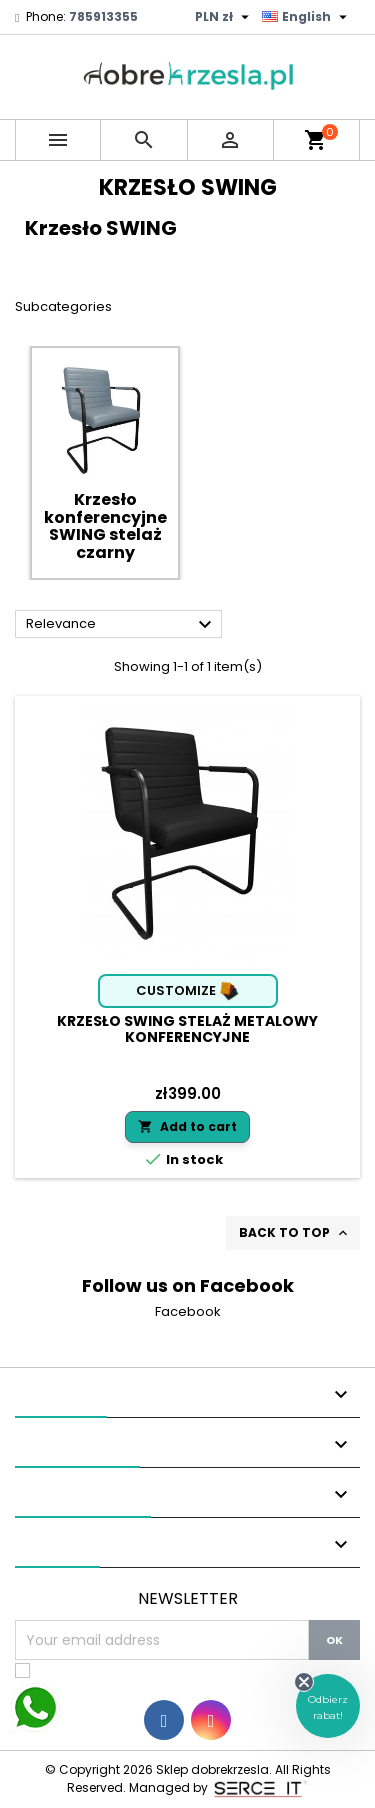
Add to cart (187, 1126)
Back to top (295, 1233)
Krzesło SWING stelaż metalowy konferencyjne (187, 1029)
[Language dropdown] (307, 17)
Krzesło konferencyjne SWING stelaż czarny (105, 526)
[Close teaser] (304, 1682)
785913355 (103, 16)
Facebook (188, 1311)
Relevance (121, 625)
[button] (328, 1706)
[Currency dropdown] (224, 17)
